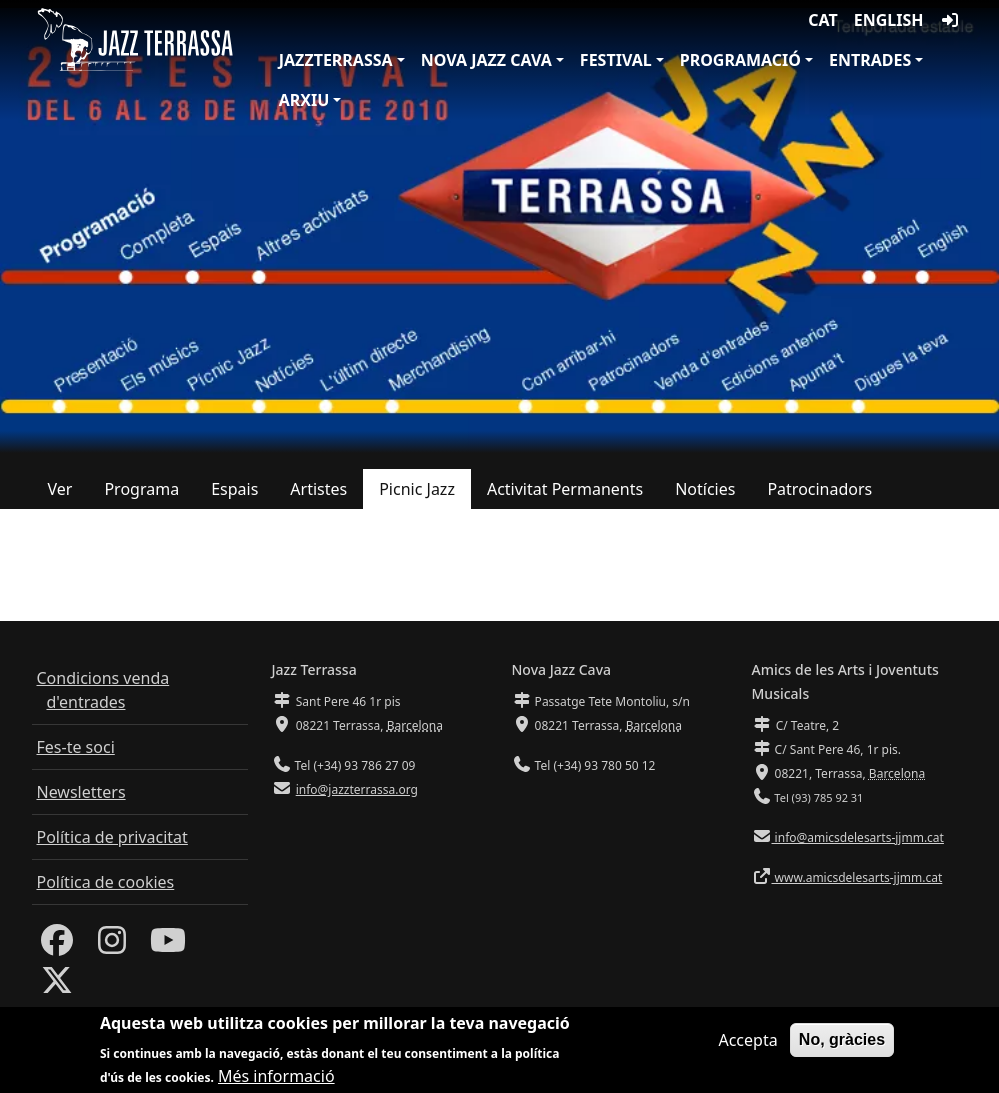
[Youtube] (168, 946)
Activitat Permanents (565, 489)
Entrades (870, 60)
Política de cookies (106, 882)
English (889, 20)
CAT (822, 20)
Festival (616, 60)
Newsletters (81, 792)
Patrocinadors (819, 489)
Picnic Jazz (417, 489)
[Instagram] (112, 946)
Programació (740, 60)
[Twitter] (57, 986)
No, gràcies (842, 1045)
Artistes (318, 489)
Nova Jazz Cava (486, 60)
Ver (60, 489)
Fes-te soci (76, 747)
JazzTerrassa (336, 60)
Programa (141, 489)
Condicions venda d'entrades (103, 690)
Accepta (747, 1046)
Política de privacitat (112, 837)
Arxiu (304, 100)
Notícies (705, 489)
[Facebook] (57, 946)
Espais (234, 489)
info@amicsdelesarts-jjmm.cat (858, 837)
